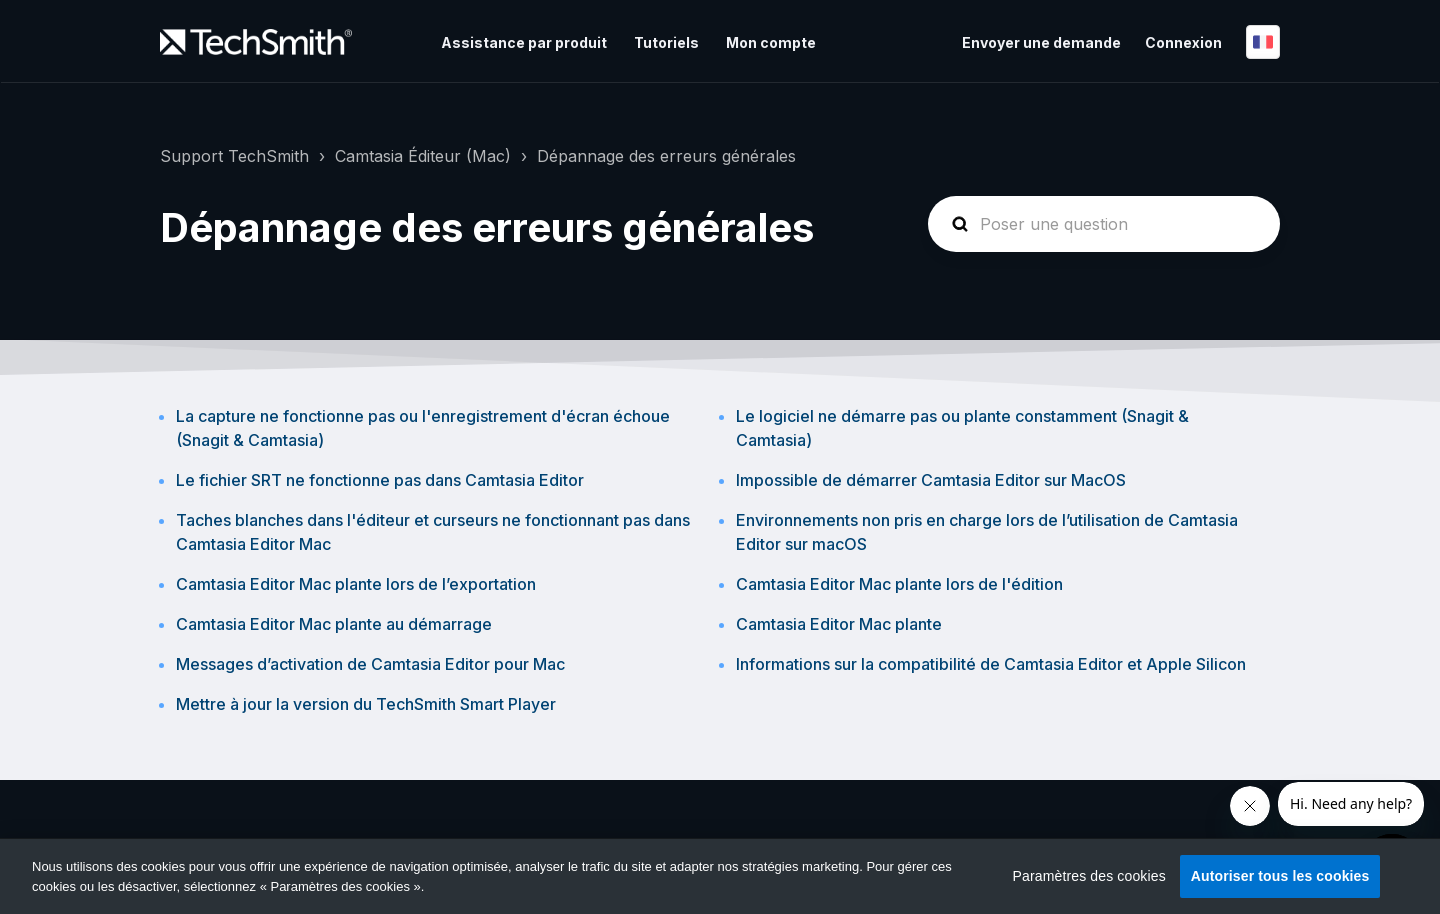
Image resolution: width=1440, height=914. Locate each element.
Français (1263, 42)
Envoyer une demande (1041, 42)
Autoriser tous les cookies (1280, 876)
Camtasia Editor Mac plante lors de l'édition (899, 584)
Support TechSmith (234, 156)
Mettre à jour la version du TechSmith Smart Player (366, 704)
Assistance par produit (524, 42)
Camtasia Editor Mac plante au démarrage (334, 624)
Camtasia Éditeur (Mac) (423, 156)
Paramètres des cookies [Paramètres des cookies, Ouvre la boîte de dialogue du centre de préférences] (1089, 876)
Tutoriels (666, 42)
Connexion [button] (1183, 42)
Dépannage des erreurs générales (666, 156)
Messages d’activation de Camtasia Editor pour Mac (370, 664)
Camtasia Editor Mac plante (839, 624)
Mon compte (771, 42)
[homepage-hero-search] (1104, 224)
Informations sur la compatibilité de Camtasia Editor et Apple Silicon (991, 664)
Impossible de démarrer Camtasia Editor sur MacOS (931, 480)
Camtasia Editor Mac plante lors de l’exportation (356, 584)
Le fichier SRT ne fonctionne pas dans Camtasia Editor (380, 480)
